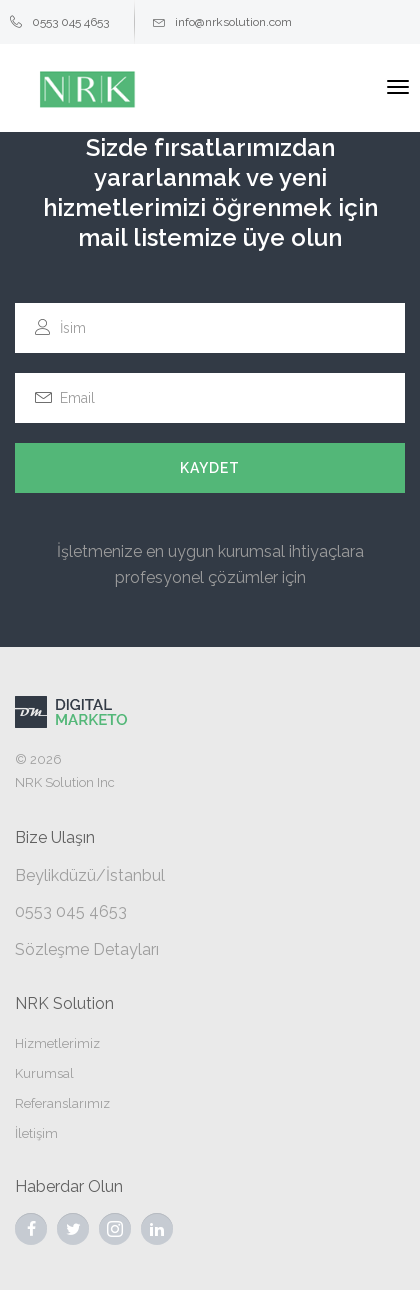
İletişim (36, 1133)
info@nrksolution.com (222, 22)
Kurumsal (44, 1073)
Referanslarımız (62, 1103)
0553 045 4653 (59, 22)
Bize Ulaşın (55, 837)
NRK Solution (64, 1003)
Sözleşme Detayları (87, 949)
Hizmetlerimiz (57, 1043)
